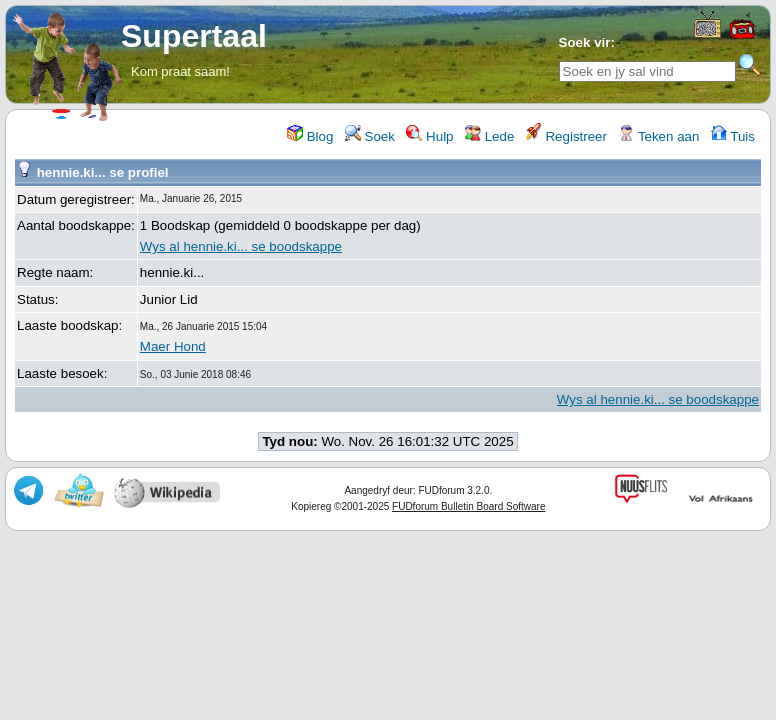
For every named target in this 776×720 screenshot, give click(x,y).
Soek (370, 136)
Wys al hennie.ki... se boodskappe (241, 246)
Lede (489, 136)
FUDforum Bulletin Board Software (468, 506)
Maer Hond (173, 346)
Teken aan (658, 136)
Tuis (733, 136)
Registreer (566, 136)
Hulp (429, 136)
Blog (310, 136)
